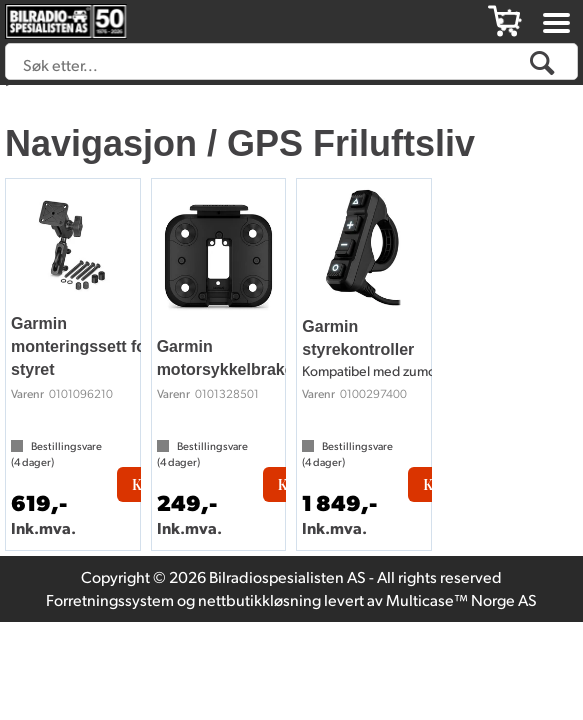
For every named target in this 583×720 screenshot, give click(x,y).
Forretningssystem (110, 599)
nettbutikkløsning (259, 599)
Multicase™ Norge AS (461, 599)
